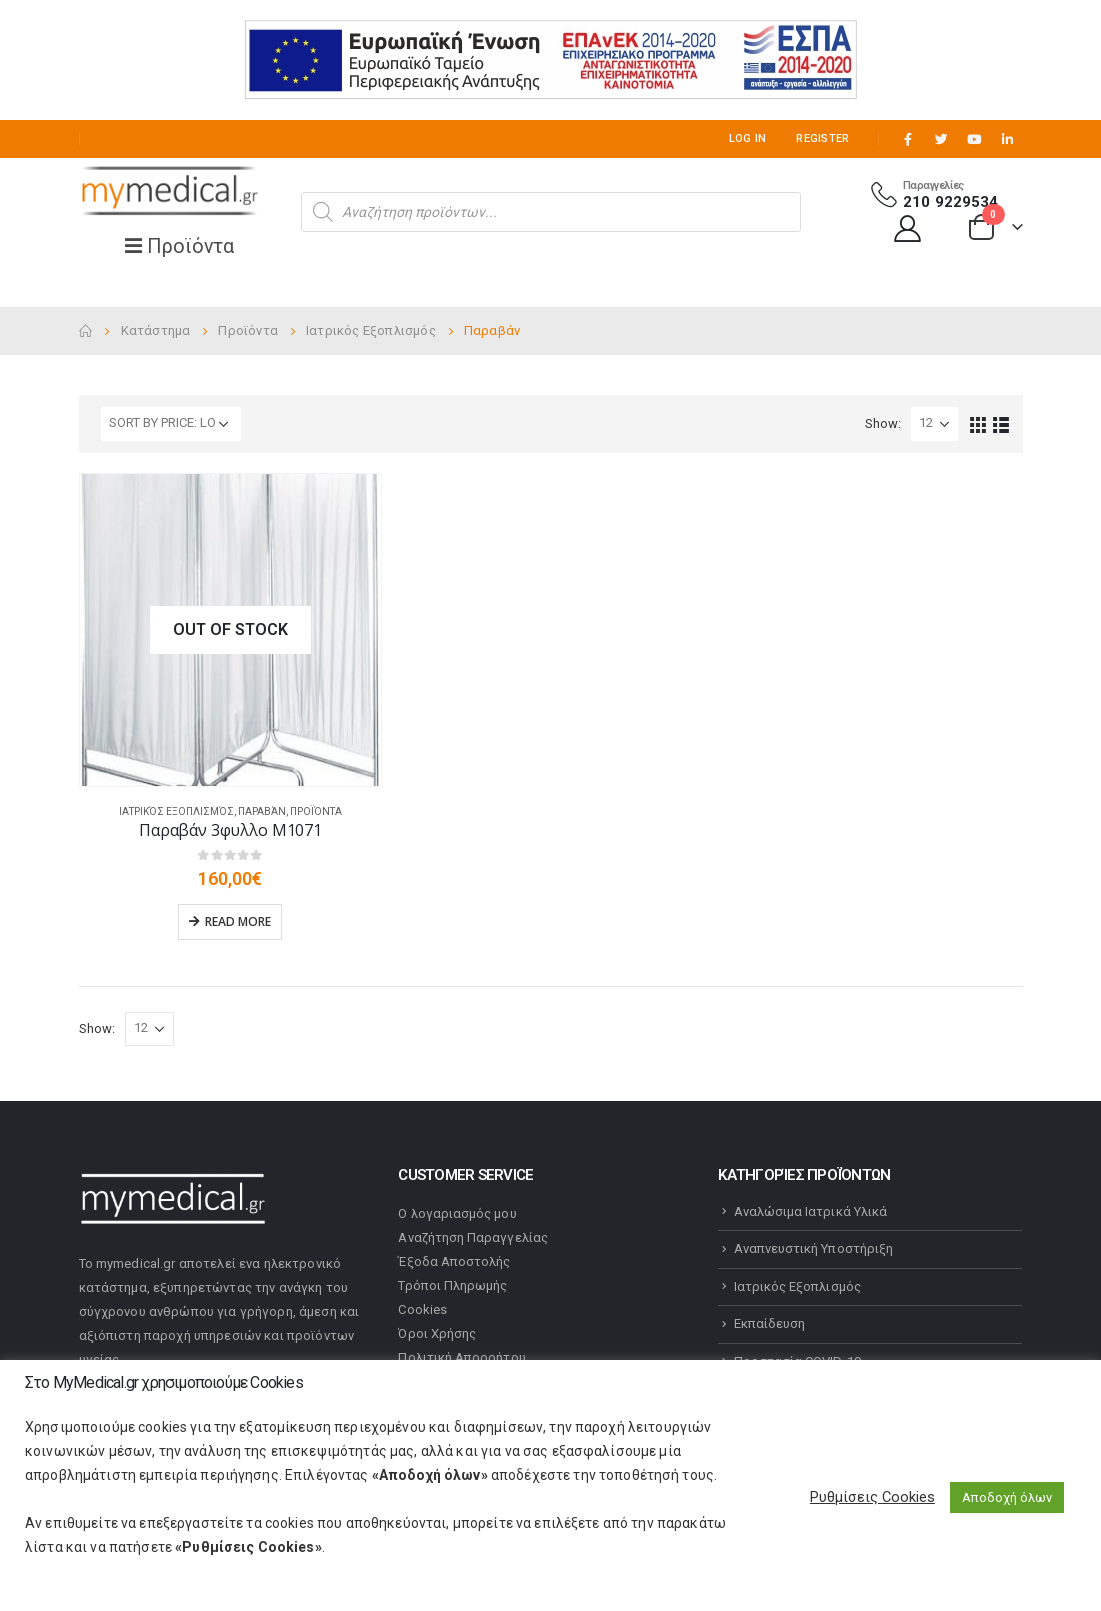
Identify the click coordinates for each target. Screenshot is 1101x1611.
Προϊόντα (316, 811)
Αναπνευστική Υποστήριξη (814, 1248)
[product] (231, 630)
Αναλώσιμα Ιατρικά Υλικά (811, 1211)
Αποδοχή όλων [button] (1007, 1497)
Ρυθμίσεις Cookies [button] (872, 1497)
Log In (748, 138)
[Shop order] (171, 424)
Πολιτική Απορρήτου (461, 1357)
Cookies (422, 1309)
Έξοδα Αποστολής (454, 1261)
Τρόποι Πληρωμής (452, 1285)
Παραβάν (262, 811)
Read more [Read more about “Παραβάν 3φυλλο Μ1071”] (238, 921)
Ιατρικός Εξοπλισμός (176, 811)
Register (822, 138)
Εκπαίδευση (770, 1323)
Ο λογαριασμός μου (457, 1213)
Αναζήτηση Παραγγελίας (472, 1237)
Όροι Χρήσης (437, 1333)
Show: (883, 423)
